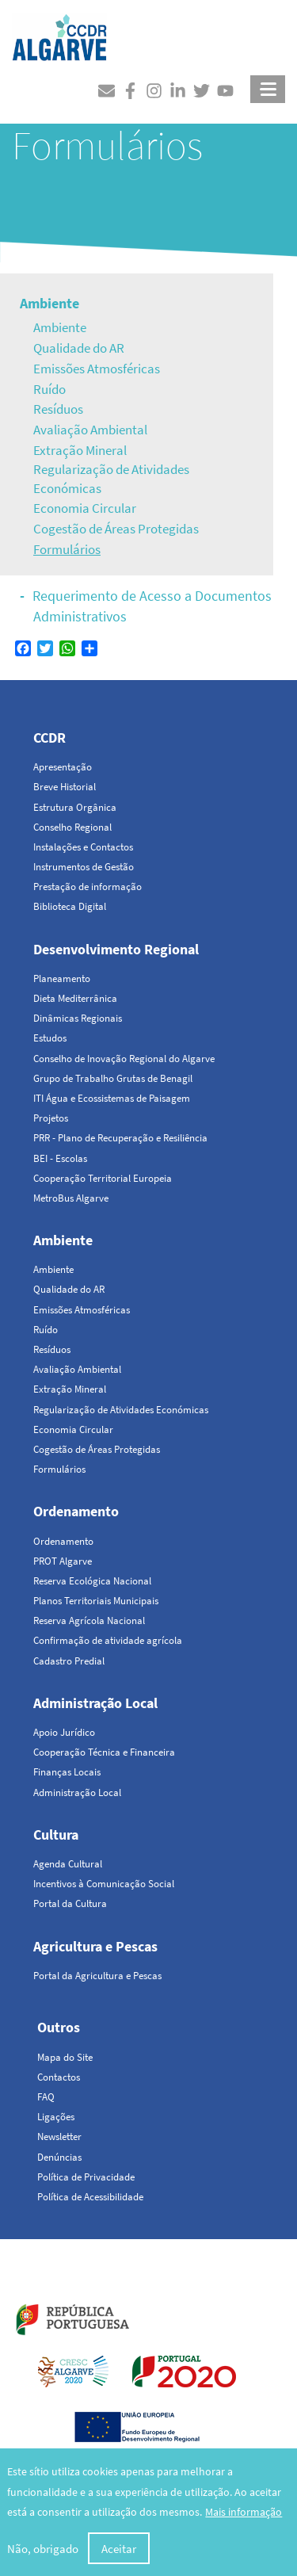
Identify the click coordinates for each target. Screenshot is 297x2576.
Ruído (49, 389)
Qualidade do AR (78, 348)
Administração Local (95, 1703)
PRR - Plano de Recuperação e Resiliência (120, 1138)
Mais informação (243, 2512)
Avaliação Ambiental (90, 429)
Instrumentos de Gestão (83, 866)
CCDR (49, 737)
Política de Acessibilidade (90, 2196)
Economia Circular (84, 508)
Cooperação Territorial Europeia (102, 1178)
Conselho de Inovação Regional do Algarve (124, 1058)
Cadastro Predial (69, 1661)
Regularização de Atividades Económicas (111, 479)
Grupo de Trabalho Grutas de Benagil (112, 1078)
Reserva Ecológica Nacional (92, 1581)
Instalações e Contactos (83, 847)
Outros (58, 2027)
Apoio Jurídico (64, 1732)
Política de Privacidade (86, 2177)
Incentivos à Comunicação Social (103, 1883)
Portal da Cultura (70, 1903)
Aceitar (118, 2548)
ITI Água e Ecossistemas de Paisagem (111, 1098)
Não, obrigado (42, 2548)
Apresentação (62, 767)
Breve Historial (64, 786)
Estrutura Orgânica (74, 807)
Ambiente (49, 303)
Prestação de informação (87, 886)
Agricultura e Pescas (95, 1946)
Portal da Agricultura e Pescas (97, 1975)
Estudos (50, 1038)
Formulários (67, 549)
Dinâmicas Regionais (77, 1018)
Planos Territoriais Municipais (95, 1600)
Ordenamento (76, 1511)
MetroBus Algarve (71, 1198)
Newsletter (59, 2136)
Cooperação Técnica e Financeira (104, 1752)
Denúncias (59, 2157)
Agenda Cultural (67, 1864)
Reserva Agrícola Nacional (89, 1620)
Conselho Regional (72, 827)
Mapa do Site (65, 2057)
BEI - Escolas (60, 1158)
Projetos (50, 1118)
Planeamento (61, 978)
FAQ (46, 2097)
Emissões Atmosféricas (96, 368)
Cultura (55, 1834)
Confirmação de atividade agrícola (107, 1640)
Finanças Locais (67, 1772)
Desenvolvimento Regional (116, 949)
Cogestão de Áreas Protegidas (116, 528)
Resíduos (58, 409)
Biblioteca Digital (69, 906)
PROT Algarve (62, 1561)
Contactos (58, 2077)
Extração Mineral (80, 450)
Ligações (55, 2116)
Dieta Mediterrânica (75, 998)
